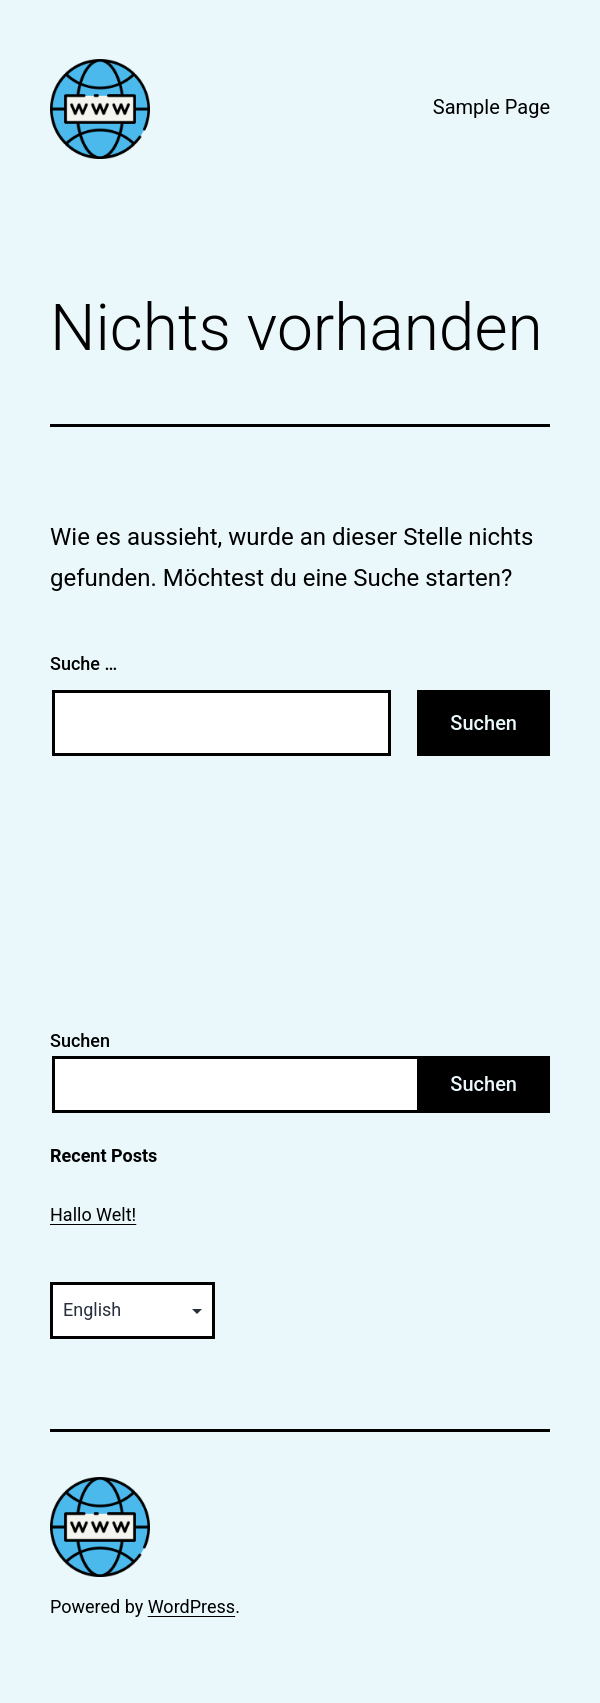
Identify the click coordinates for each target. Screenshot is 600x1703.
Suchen (80, 1040)
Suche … (83, 663)
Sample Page (491, 107)
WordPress (191, 1606)
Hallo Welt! (93, 1214)
